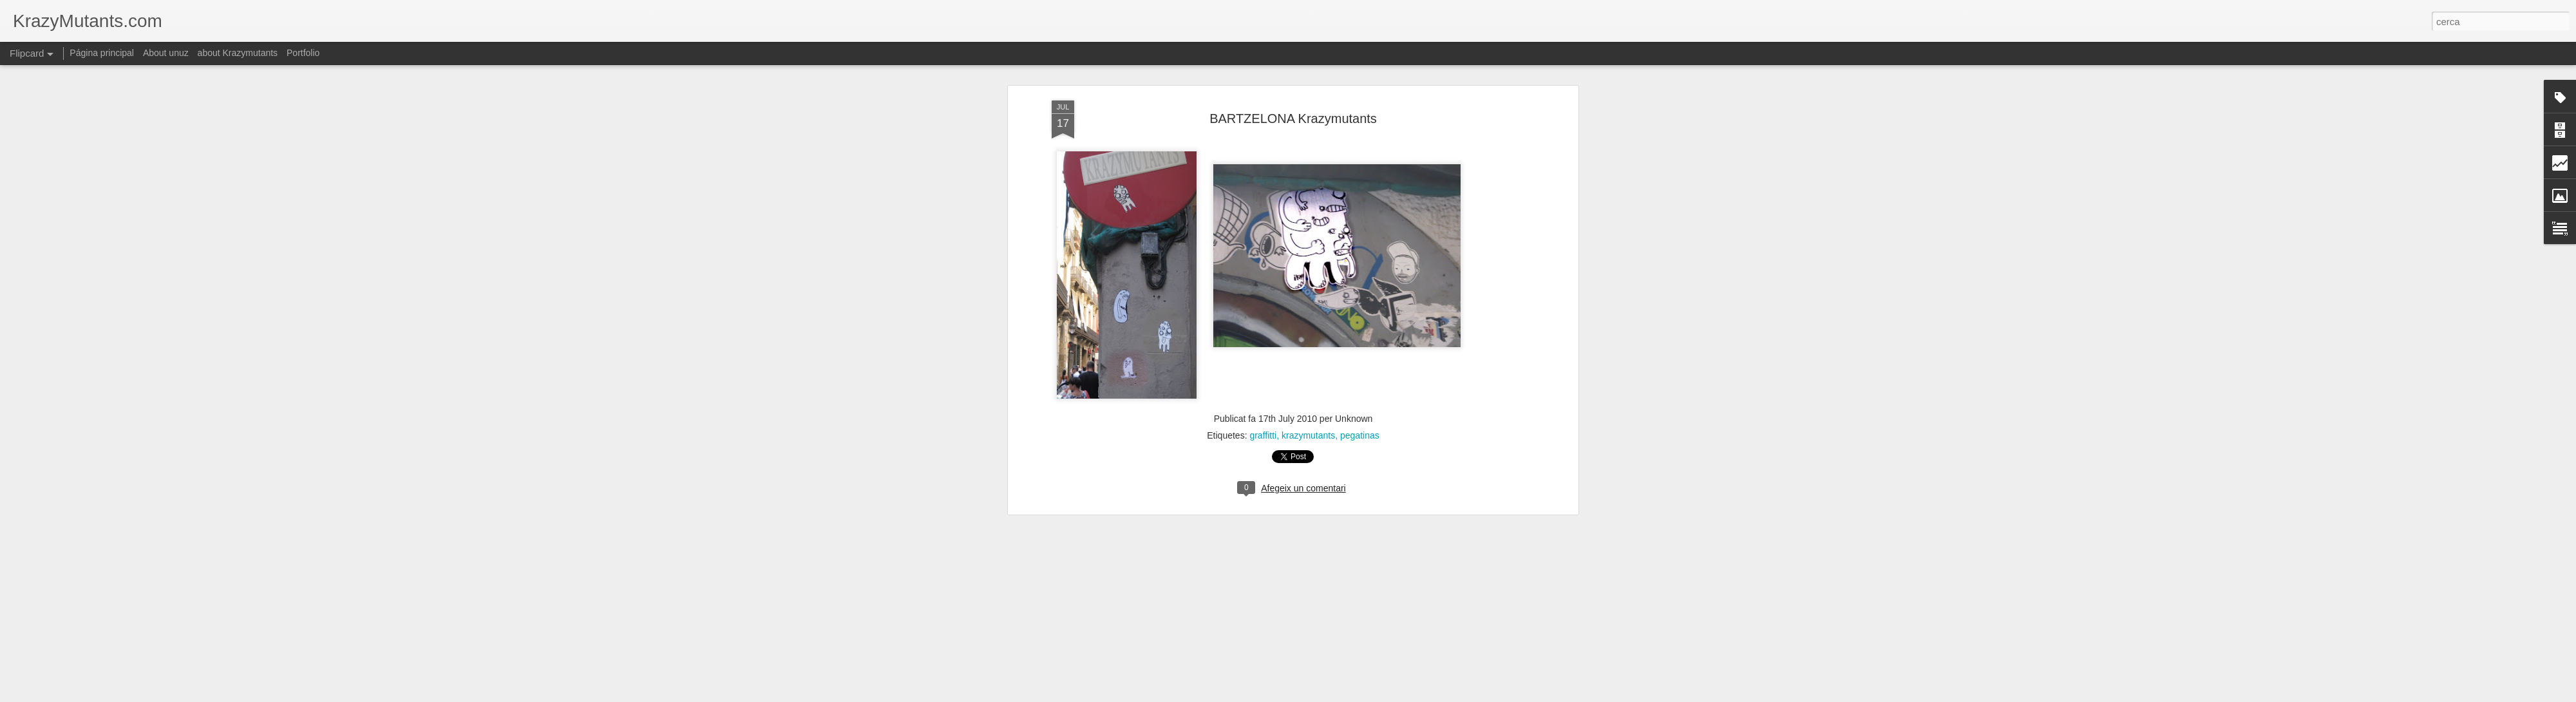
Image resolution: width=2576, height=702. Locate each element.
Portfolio (303, 53)
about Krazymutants (238, 53)
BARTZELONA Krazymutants (1293, 118)
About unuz (166, 53)
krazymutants (1308, 435)
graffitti (1262, 435)
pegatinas (1359, 435)
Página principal (102, 53)
